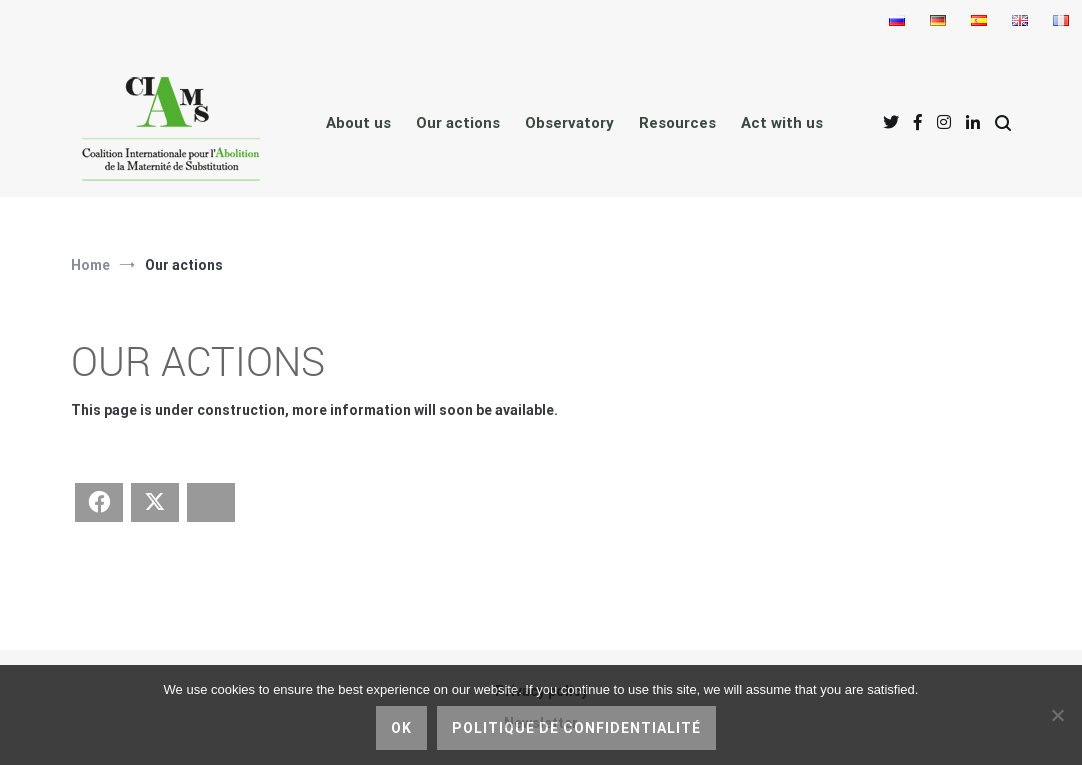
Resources (677, 123)
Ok (401, 728)
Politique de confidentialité (576, 728)
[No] (1057, 715)
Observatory (569, 123)
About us (358, 123)
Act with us (782, 123)
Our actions (458, 123)
